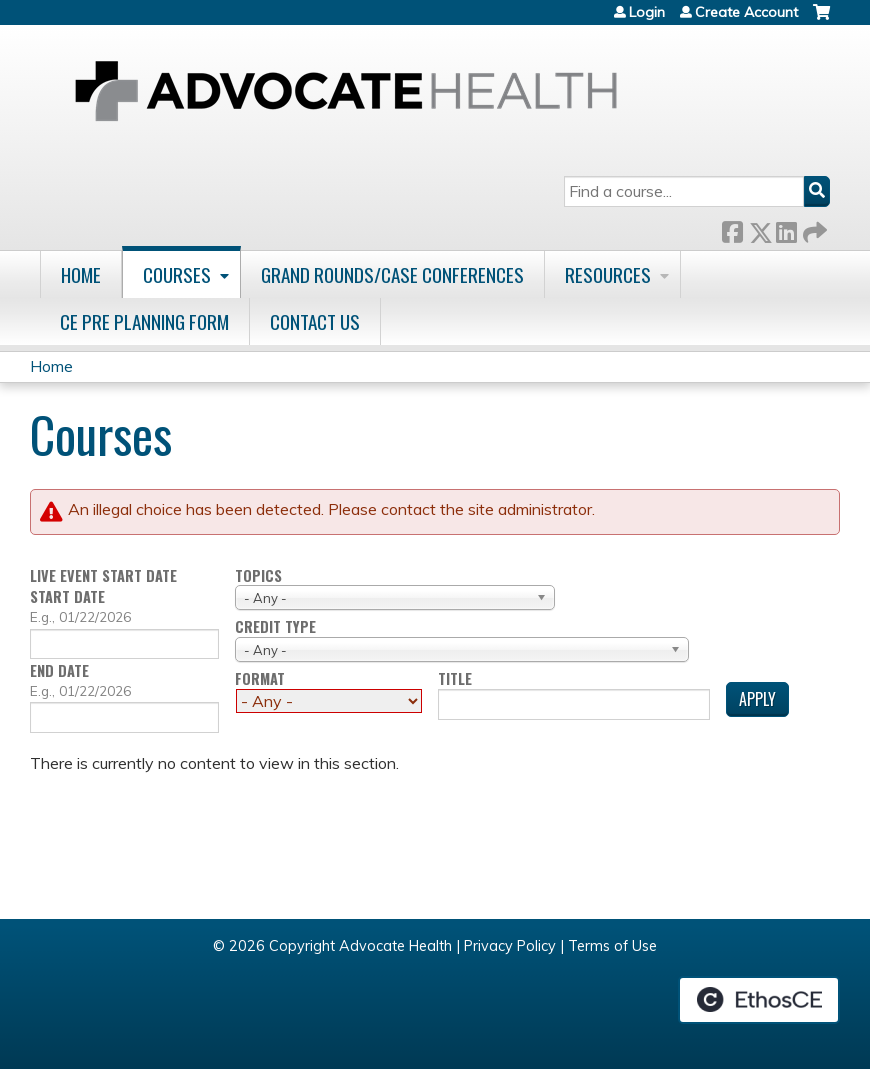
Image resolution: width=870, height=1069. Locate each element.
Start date (67, 596)
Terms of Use (612, 946)
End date (59, 670)
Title (455, 679)
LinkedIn (786, 228)
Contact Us (315, 321)
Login (647, 12)
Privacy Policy (510, 946)
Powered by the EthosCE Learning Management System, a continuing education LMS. (759, 1000)
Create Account (746, 12)
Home (81, 274)
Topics (258, 576)
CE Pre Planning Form (144, 321)
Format (260, 679)
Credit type (275, 627)
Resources (608, 274)
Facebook (732, 228)
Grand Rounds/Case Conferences (392, 274)
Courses (177, 274)
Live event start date (103, 576)
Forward (813, 228)
